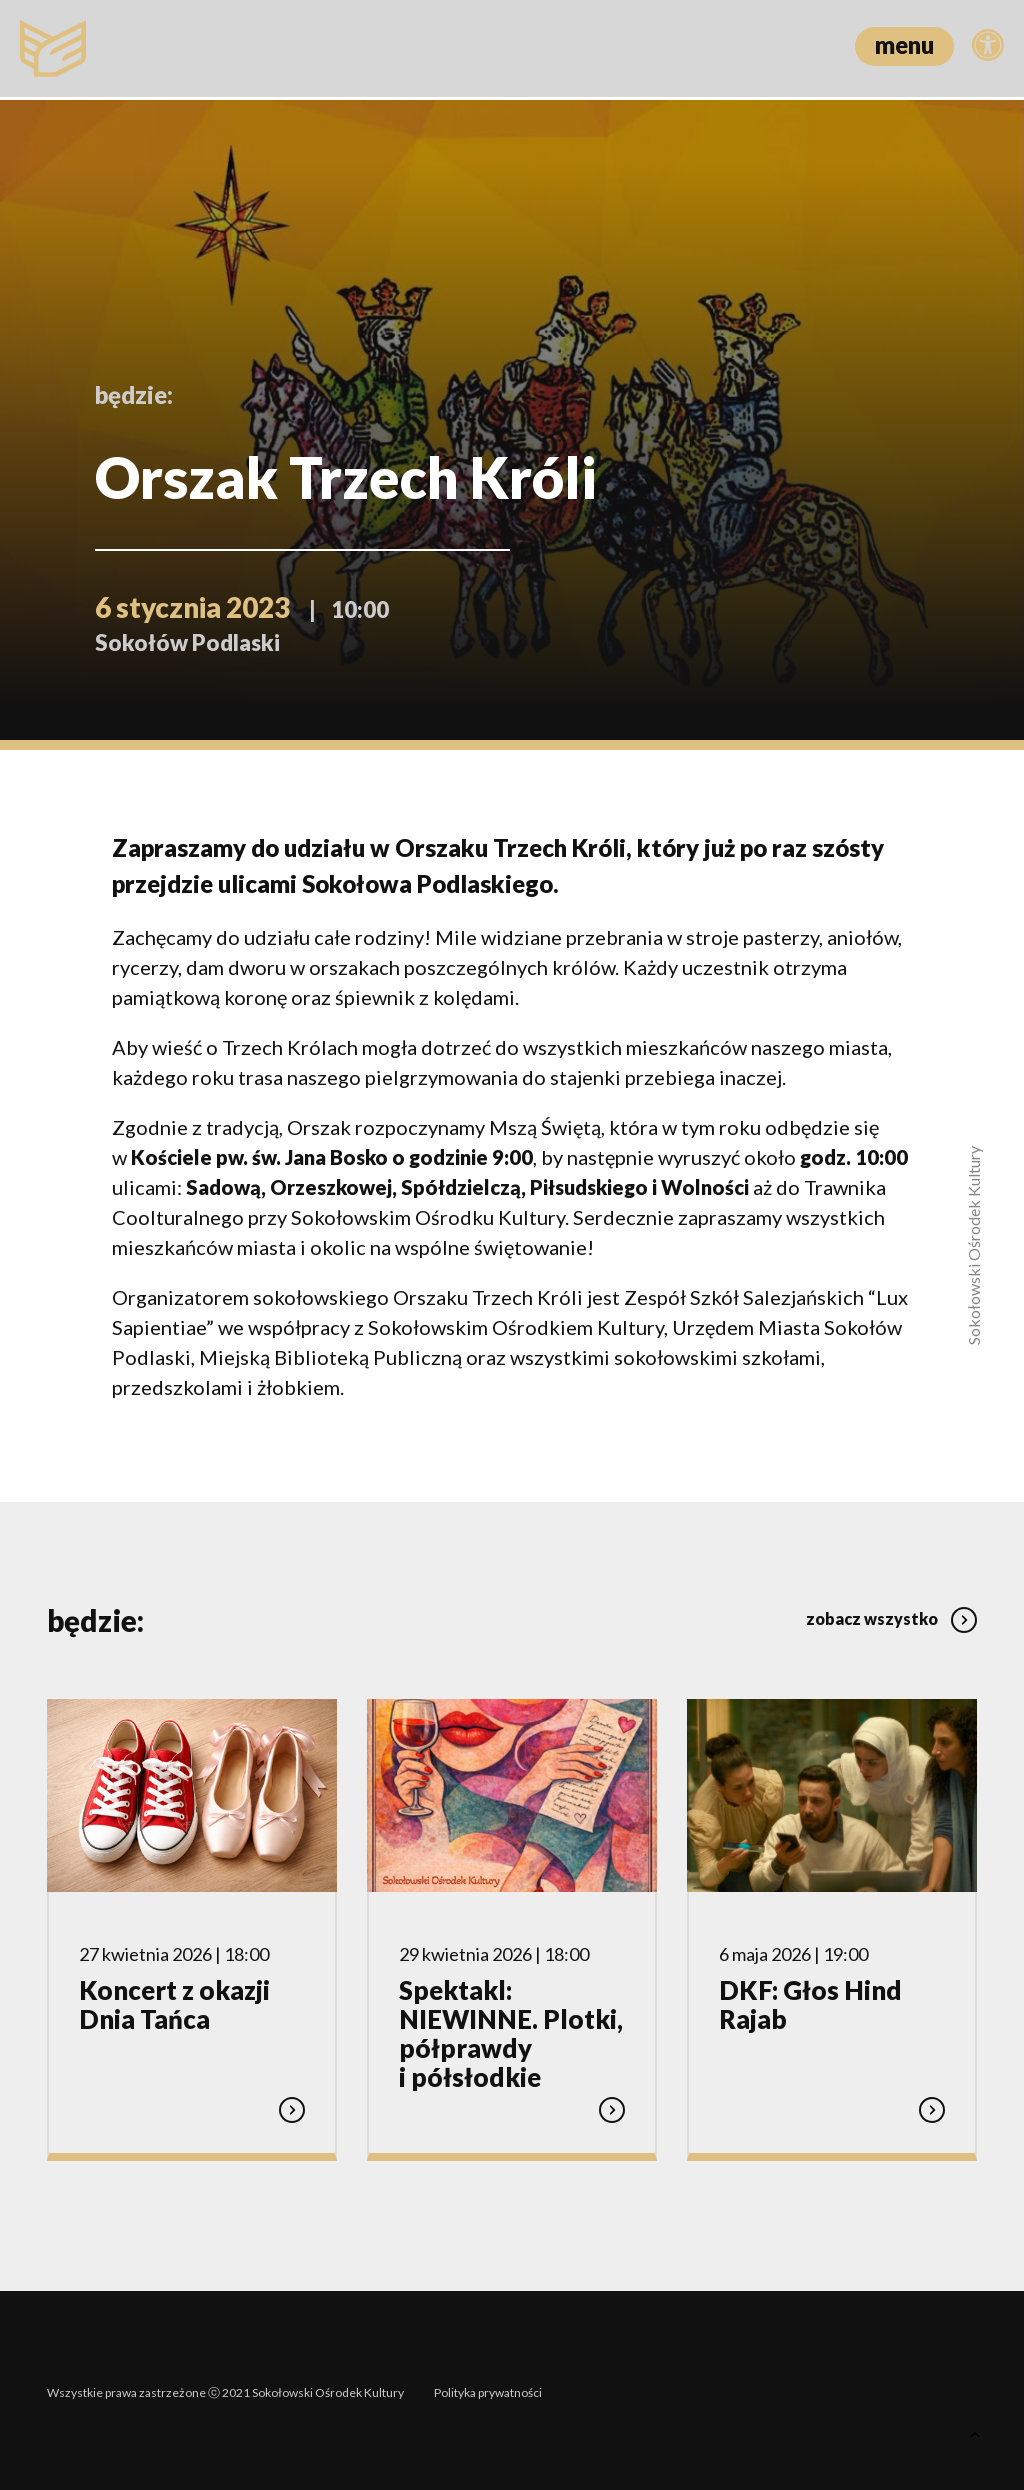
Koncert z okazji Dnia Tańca (174, 2004)
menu (904, 44)
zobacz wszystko (891, 1613)
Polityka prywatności (488, 2387)
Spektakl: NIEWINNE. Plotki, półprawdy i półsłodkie (511, 2032)
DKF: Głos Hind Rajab (810, 2004)
